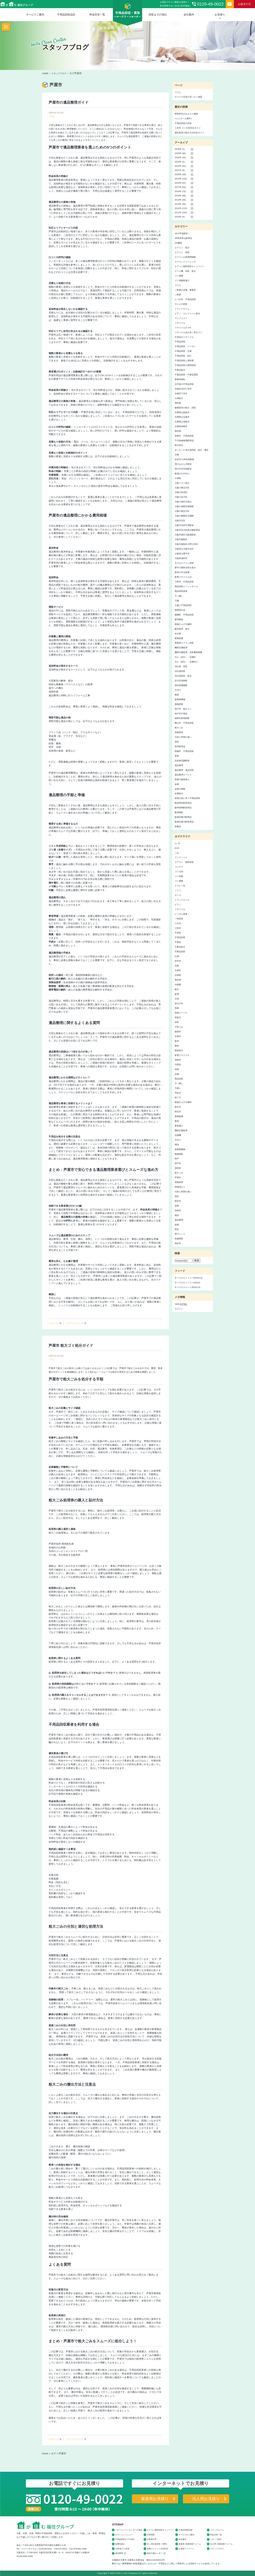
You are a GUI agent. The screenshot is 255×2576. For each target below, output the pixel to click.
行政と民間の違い (183, 737)
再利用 (178, 431)
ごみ (177, 853)
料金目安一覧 (97, 14)
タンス (178, 895)
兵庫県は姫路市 (182, 412)
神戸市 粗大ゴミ (183, 709)
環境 (177, 1144)
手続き (178, 1093)
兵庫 (177, 965)
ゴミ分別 (179, 871)
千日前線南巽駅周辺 (184, 440)
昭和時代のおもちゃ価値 (186, 114)
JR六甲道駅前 (181, 233)
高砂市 (178, 1243)
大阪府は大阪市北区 (184, 549)
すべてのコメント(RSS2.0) (187, 1287)
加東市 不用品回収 (184, 436)
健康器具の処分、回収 (185, 407)
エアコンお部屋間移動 (185, 257)
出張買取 (151, 2535)
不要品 (178, 942)
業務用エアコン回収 (184, 643)
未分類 (178, 633)
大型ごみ (179, 1027)
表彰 (177, 742)
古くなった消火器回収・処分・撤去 (191, 450)
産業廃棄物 (180, 699)
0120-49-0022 (207, 4)
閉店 (177, 1229)
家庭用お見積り (155, 2498)
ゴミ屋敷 (179, 276)
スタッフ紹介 (216, 2539)
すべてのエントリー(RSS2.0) (188, 1278)
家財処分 (179, 1050)
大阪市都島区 (181, 539)
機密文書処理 (181, 647)
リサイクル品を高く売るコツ (188, 332)
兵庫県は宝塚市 (182, 417)
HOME (45, 73)
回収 (177, 1022)
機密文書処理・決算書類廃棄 (188, 652)
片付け (178, 690)
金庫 (177, 784)
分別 (177, 999)
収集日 (178, 1017)
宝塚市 (178, 1036)
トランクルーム (182, 309)
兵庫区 (178, 970)
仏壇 (177, 956)
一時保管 (179, 918)
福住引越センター (157, 2553)
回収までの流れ (158, 14)
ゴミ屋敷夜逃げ (182, 280)
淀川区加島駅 (181, 680)
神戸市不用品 (181, 713)
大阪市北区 (180, 520)
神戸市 (178, 1163)
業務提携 (179, 638)
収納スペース (181, 1013)
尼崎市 (178, 1060)
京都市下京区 (181, 393)
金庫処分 (179, 793)
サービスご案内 (35, 14)
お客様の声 (152, 2539)
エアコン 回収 (182, 252)
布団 (177, 1069)
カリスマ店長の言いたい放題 (188, 97)
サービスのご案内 (186, 2535)
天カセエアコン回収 (184, 563)
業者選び (179, 1126)
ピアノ (178, 904)
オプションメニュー (124, 2535)
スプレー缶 (180, 885)
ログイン (179, 1309)
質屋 (177, 756)
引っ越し (179, 596)
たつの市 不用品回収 (185, 299)
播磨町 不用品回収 (184, 615)
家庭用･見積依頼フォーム (190, 2544)
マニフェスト (181, 318)
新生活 (178, 1107)
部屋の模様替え (182, 779)
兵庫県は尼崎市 (182, 421)
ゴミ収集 (179, 876)
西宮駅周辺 (180, 746)
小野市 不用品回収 (184, 581)
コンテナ (179, 867)
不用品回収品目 (66, 14)
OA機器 (178, 243)
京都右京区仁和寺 (183, 389)
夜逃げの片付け (182, 473)
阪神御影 (179, 812)
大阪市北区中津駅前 (184, 525)
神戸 (177, 1158)
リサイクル (180, 323)
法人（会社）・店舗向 (185, 657)
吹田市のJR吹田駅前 (184, 459)
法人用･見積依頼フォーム (221, 2544)
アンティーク (181, 857)
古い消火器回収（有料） (157, 2544)
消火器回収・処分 (183, 676)
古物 (177, 454)
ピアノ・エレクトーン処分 (187, 313)
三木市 (178, 923)
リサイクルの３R (183, 327)
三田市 (178, 928)
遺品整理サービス (183, 775)
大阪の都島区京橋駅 (184, 516)
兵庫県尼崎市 (181, 426)
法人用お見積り (206, 2498)
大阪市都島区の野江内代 (186, 544)
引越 (177, 600)
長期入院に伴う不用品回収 (187, 798)
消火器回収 (180, 671)
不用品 (178, 932)
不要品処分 (180, 370)
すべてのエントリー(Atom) (187, 1282)
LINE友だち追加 (122, 2549)
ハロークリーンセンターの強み (128, 2530)
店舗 (177, 1074)
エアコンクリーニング (185, 262)
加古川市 (179, 1003)
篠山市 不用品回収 (184, 723)
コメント (53, 1323)
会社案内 (189, 14)
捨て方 (178, 1097)
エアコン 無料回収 (184, 862)
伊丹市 (178, 961)
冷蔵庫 (178, 984)
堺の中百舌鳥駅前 (183, 469)
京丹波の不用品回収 (184, 384)
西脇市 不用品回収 (184, 751)
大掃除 (178, 478)
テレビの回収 (181, 304)
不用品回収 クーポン (185, 346)
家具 (177, 1041)
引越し (178, 1088)
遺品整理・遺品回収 (184, 770)
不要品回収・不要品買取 (186, 374)
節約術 (178, 1168)
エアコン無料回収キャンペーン (189, 266)
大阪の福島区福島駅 (184, 506)
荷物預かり (180, 1187)
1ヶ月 (177, 843)
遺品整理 (179, 765)
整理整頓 (179, 619)
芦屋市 (178, 1177)
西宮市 (178, 1201)
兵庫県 (178, 975)
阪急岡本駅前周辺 (183, 803)
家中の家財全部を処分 (185, 567)
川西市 (178, 1064)
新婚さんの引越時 (183, 624)
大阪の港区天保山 (183, 501)
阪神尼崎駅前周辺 (183, 807)
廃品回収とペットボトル (186, 586)
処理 (177, 994)
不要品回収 (180, 951)
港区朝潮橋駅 (181, 685)
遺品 (177, 1215)
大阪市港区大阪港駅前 (185, 534)
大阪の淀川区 (181, 497)
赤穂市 (178, 1210)
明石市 (178, 1111)
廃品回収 (179, 1079)
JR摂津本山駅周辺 (183, 238)
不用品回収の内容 (183, 123)
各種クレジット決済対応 (157, 2549)
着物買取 (179, 704)
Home (45, 2453)
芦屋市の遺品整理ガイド (69, 102)
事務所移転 (180, 379)
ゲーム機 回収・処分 (185, 271)
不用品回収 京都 (183, 351)
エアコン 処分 (182, 247)
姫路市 (178, 1031)
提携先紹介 (120, 2544)
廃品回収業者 (181, 591)
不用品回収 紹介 (183, 356)
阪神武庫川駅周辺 (183, 817)
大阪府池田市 (181, 558)
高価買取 (179, 1238)
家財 (177, 1046)
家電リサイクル (182, 1055)
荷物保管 (179, 732)
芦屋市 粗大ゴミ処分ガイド (71, 1345)
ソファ (178, 890)
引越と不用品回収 (183, 605)
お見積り (220, 16)
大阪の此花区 (181, 492)
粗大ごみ (179, 727)
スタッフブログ (59, 73)
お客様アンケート (186, 2549)
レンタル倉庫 (181, 914)
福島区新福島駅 (182, 718)
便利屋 (178, 403)
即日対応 (179, 445)
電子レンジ (180, 1234)
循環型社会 (180, 610)
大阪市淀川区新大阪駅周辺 (187, 530)
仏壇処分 (179, 398)
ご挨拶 (178, 294)
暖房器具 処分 (182, 629)
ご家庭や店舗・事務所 (185, 290)
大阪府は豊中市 (182, 553)
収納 (177, 1008)
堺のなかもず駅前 (183, 464)
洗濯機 (178, 1135)
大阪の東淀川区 (182, 487)
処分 (177, 989)
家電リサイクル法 (183, 577)
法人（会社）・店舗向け (186, 662)
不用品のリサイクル (184, 337)
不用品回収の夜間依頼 (185, 365)
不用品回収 (180, 341)
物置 (177, 695)
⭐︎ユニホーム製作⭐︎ (183, 118)
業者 (177, 1121)
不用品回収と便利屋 (184, 360)
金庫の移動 (180, 789)
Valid (181, 1304)
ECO (177, 848)
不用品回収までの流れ (125, 2539)
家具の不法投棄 (182, 572)
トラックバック (74, 1323)
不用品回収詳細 (185, 2530)
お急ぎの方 (244, 4)
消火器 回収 (181, 666)
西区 (177, 1196)
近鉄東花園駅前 (182, 760)
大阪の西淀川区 (182, 511)
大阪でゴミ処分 (182, 483)
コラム (52, 116)
